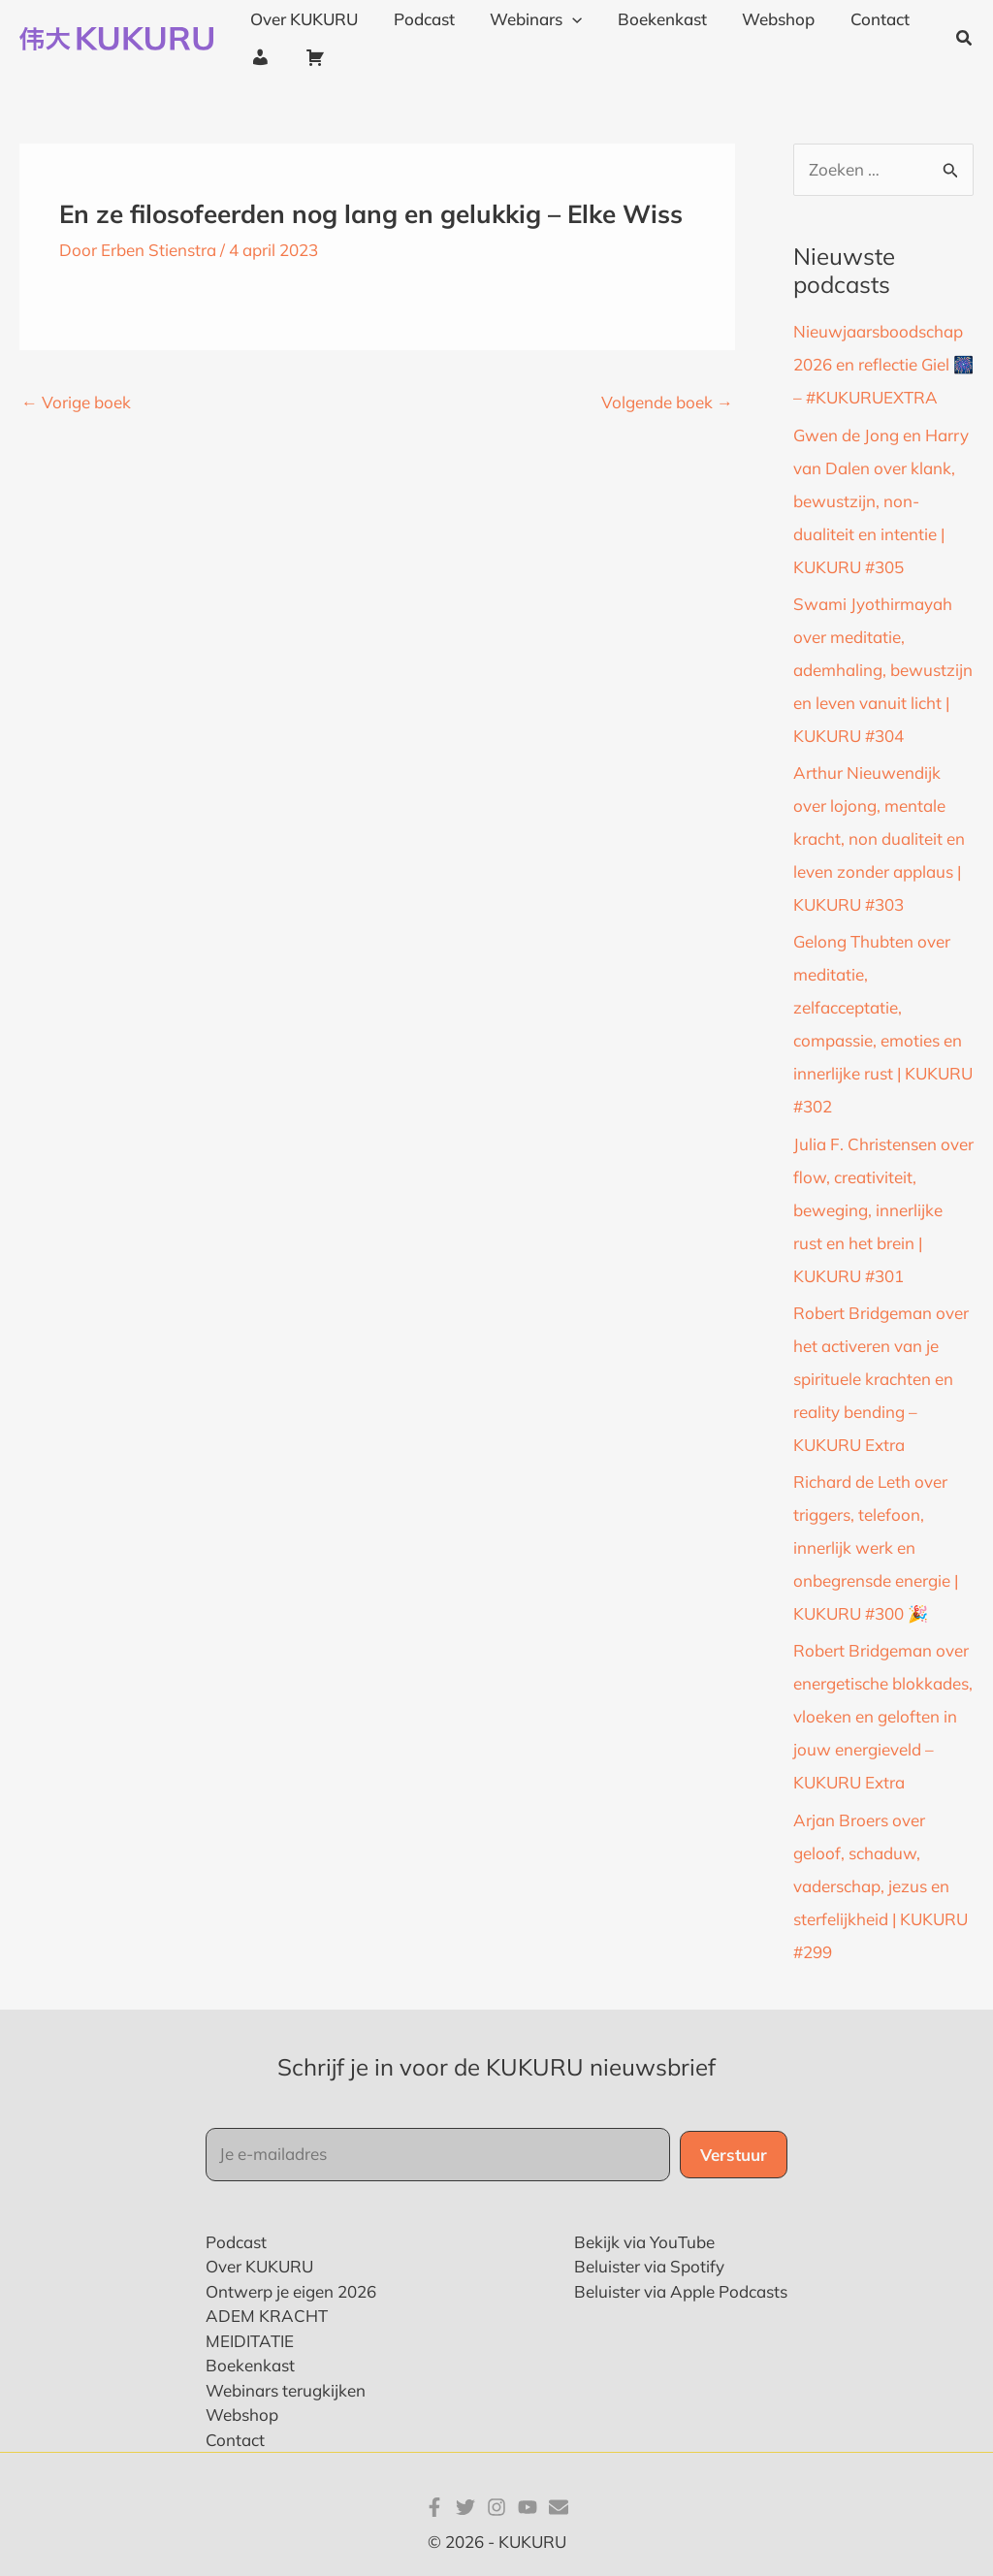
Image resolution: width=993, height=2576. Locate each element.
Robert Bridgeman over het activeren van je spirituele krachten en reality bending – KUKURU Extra (881, 1379)
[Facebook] (434, 2507)
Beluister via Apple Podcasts (680, 2291)
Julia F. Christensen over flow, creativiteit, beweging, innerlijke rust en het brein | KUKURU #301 (883, 1210)
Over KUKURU (259, 2266)
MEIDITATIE (250, 2341)
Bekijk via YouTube (644, 2242)
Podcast (236, 2242)
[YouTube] (527, 2507)
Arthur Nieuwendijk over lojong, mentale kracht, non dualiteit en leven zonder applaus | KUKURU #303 (879, 838)
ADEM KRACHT (267, 2315)
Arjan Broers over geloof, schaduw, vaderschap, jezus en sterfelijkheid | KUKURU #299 (880, 1886)
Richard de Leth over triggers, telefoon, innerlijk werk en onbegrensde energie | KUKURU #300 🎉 (875, 1547)
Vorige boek (76, 402)
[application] (566, 19)
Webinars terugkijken (286, 2390)
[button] (965, 38)
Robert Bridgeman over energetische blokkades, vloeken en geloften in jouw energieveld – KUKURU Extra (883, 1716)
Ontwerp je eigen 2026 (291, 2291)
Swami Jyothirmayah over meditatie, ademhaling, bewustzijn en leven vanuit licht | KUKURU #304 (883, 670)
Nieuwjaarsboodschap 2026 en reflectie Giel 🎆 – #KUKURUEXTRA (883, 364)
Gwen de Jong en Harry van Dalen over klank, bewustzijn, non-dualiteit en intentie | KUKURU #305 (881, 501)
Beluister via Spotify (649, 2266)
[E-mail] (558, 2507)
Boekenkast (250, 2365)
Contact (235, 2440)
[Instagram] (496, 2507)
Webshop (242, 2414)
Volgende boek (667, 402)
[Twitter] (465, 2507)
